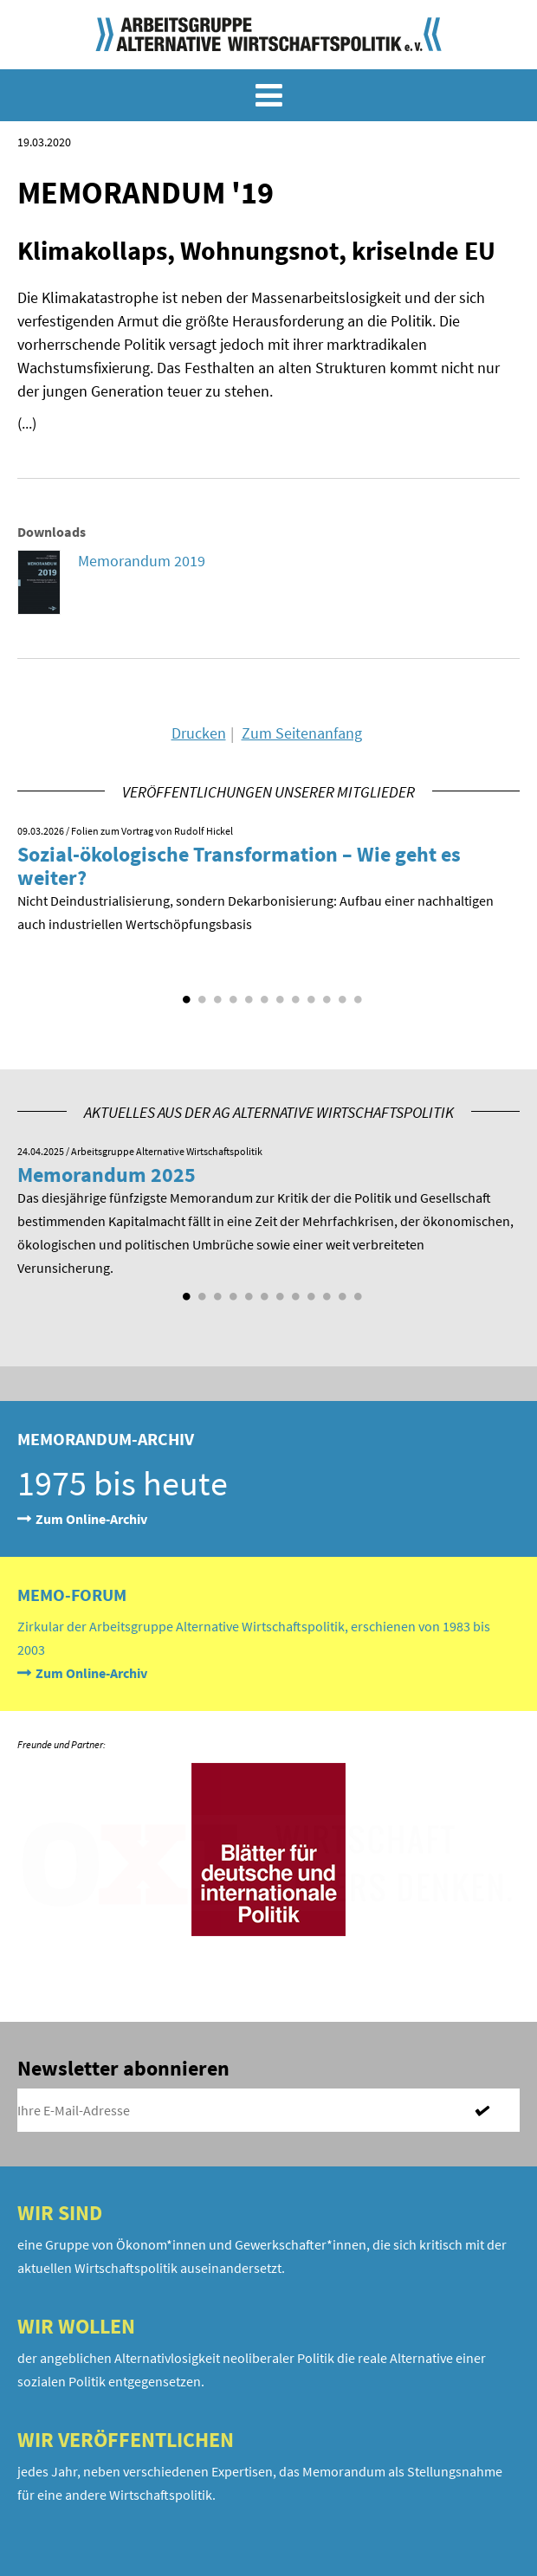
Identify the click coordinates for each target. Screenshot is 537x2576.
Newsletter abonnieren (123, 2068)
